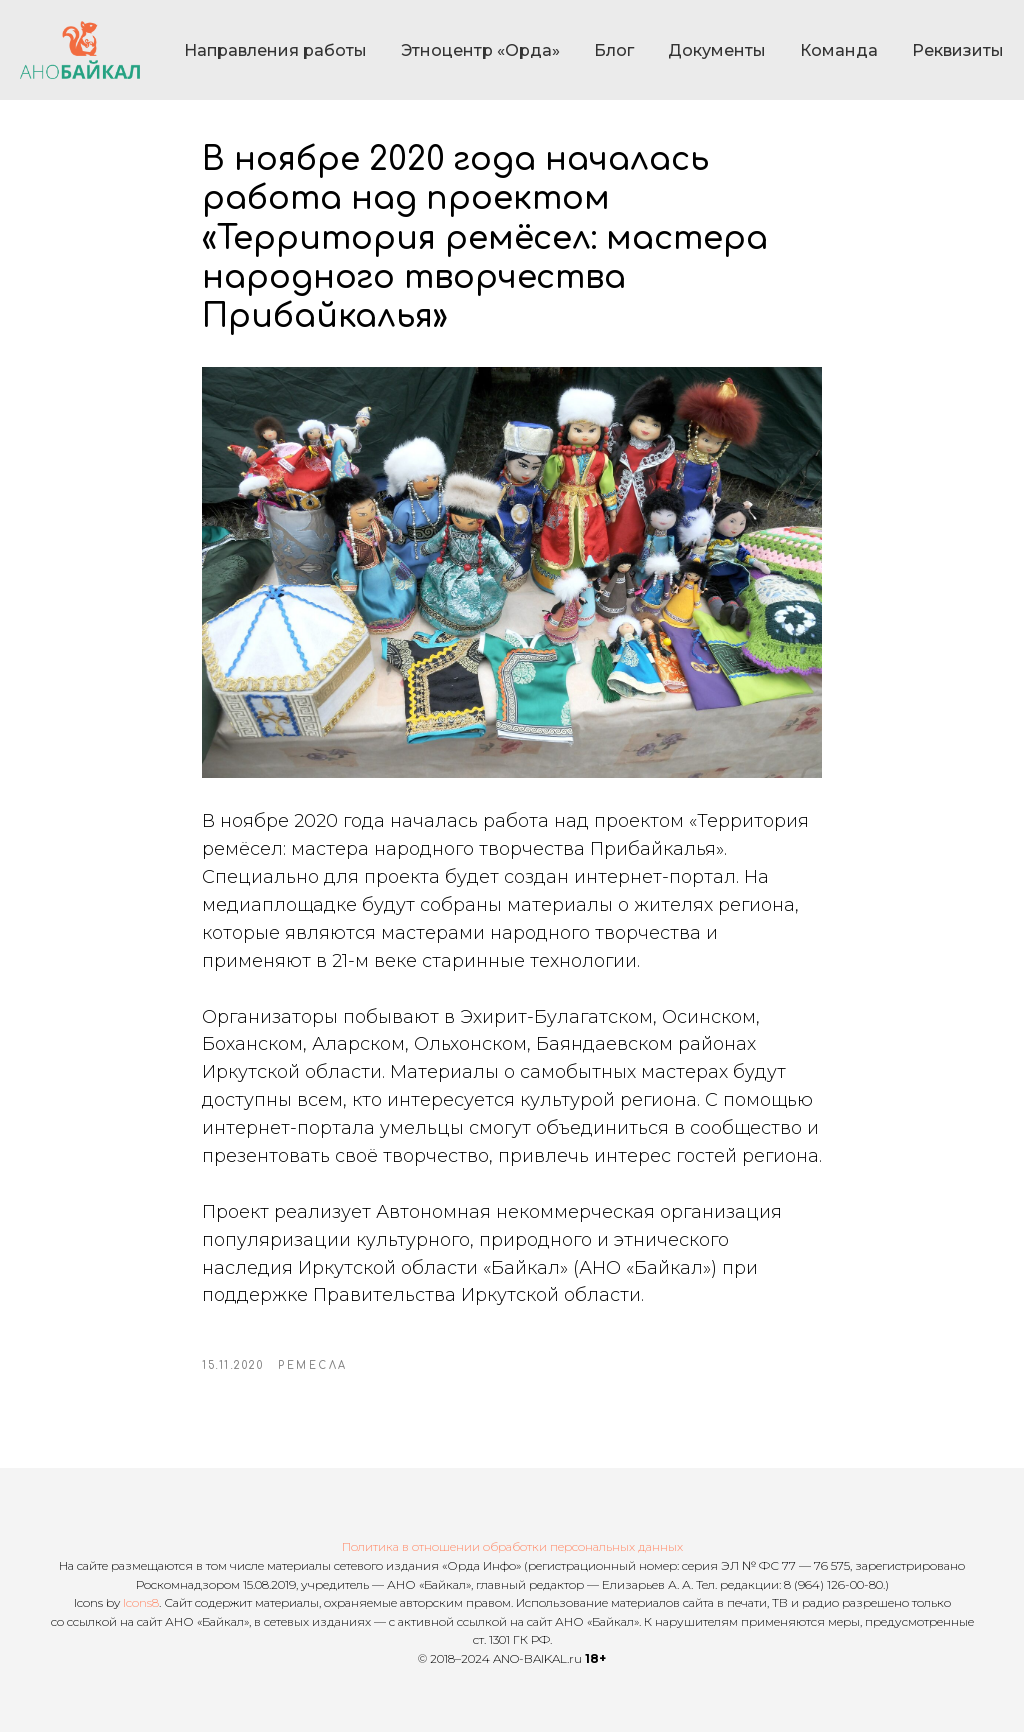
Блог (614, 50)
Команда (839, 50)
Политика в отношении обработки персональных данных (512, 1546)
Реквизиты (958, 50)
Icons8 (141, 1602)
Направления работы (275, 50)
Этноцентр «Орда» (480, 50)
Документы (717, 50)
